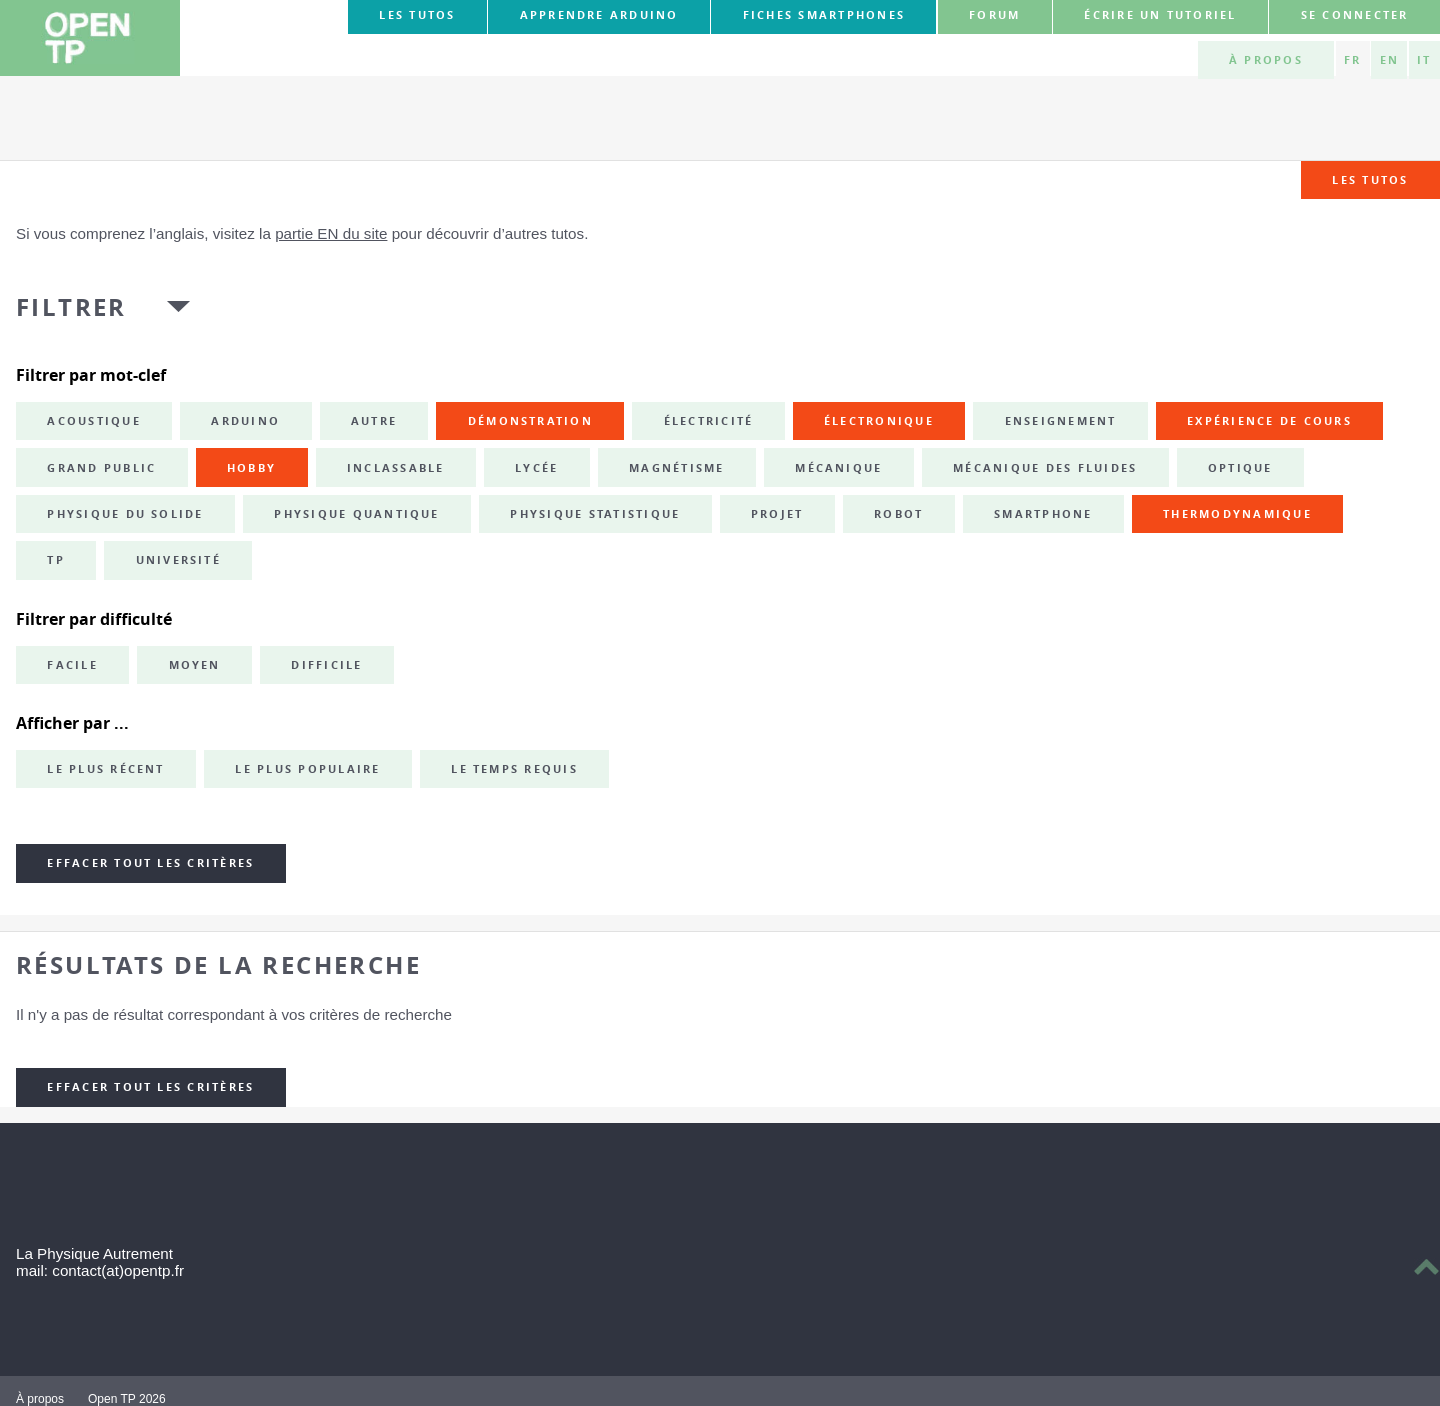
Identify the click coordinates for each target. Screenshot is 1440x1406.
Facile (72, 665)
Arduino (245, 421)
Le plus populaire (307, 769)
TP (55, 560)
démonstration (530, 421)
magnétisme (676, 468)
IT (1424, 60)
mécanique (838, 468)
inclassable (396, 468)
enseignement (1061, 421)
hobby (251, 468)
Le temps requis (514, 769)
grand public (101, 468)
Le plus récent (105, 769)
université (178, 560)
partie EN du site (331, 233)
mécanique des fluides (1045, 468)
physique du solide (125, 514)
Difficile (326, 665)
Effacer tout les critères (150, 863)
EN (1389, 60)
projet (777, 514)
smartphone (1043, 514)
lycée (536, 468)
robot (898, 514)
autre (374, 421)
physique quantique (356, 514)
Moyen (195, 665)
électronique (879, 421)
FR (1352, 60)
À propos (1266, 60)
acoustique (93, 421)
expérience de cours (1269, 421)
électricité (709, 421)
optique (1240, 468)
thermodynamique (1237, 514)
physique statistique (595, 514)
